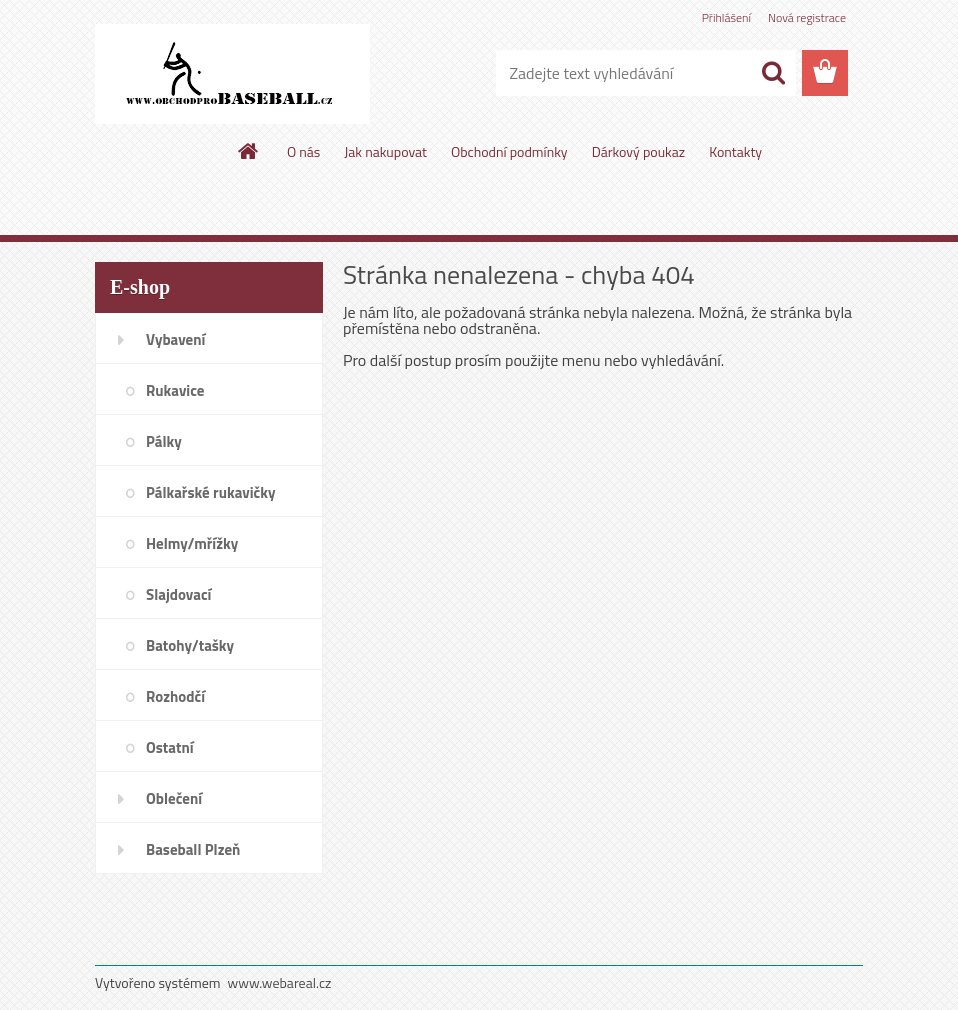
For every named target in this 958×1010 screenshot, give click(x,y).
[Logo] (232, 74)
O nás (303, 151)
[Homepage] (249, 151)
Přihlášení (726, 17)
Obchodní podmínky (509, 151)
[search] (773, 73)
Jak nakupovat (385, 151)
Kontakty (735, 151)
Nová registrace (807, 17)
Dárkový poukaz (639, 151)
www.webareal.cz (280, 982)
